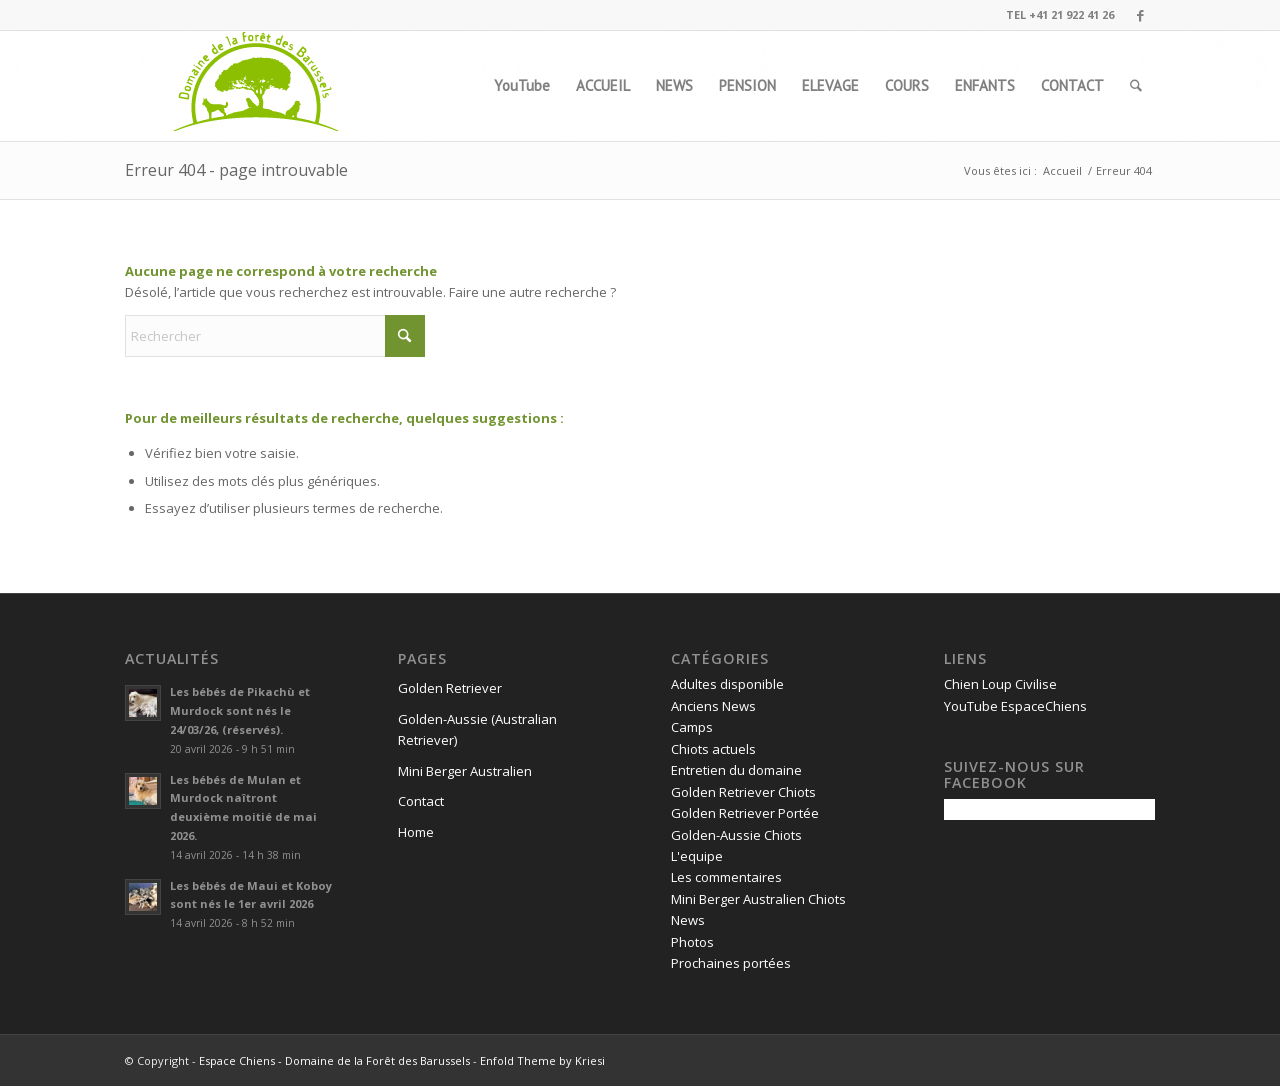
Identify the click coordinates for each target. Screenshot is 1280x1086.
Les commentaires (726, 877)
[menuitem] (522, 86)
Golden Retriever (450, 688)
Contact (421, 801)
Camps (692, 727)
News (688, 920)
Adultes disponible (727, 684)
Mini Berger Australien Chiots (758, 899)
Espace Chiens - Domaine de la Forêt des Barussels (334, 1060)
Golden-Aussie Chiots (736, 835)
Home (416, 832)
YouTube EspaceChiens (1015, 706)
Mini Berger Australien (465, 771)
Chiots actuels (713, 749)
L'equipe (697, 856)
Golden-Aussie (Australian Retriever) (477, 729)
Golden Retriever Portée (745, 813)
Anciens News (713, 706)
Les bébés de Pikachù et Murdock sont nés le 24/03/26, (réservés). (240, 710)
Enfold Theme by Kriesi (542, 1060)
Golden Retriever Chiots (743, 792)
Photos (692, 942)
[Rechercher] (1136, 86)
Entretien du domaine (736, 770)
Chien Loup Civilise (1000, 684)
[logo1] (257, 86)
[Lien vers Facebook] (1140, 15)
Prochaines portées (731, 963)
